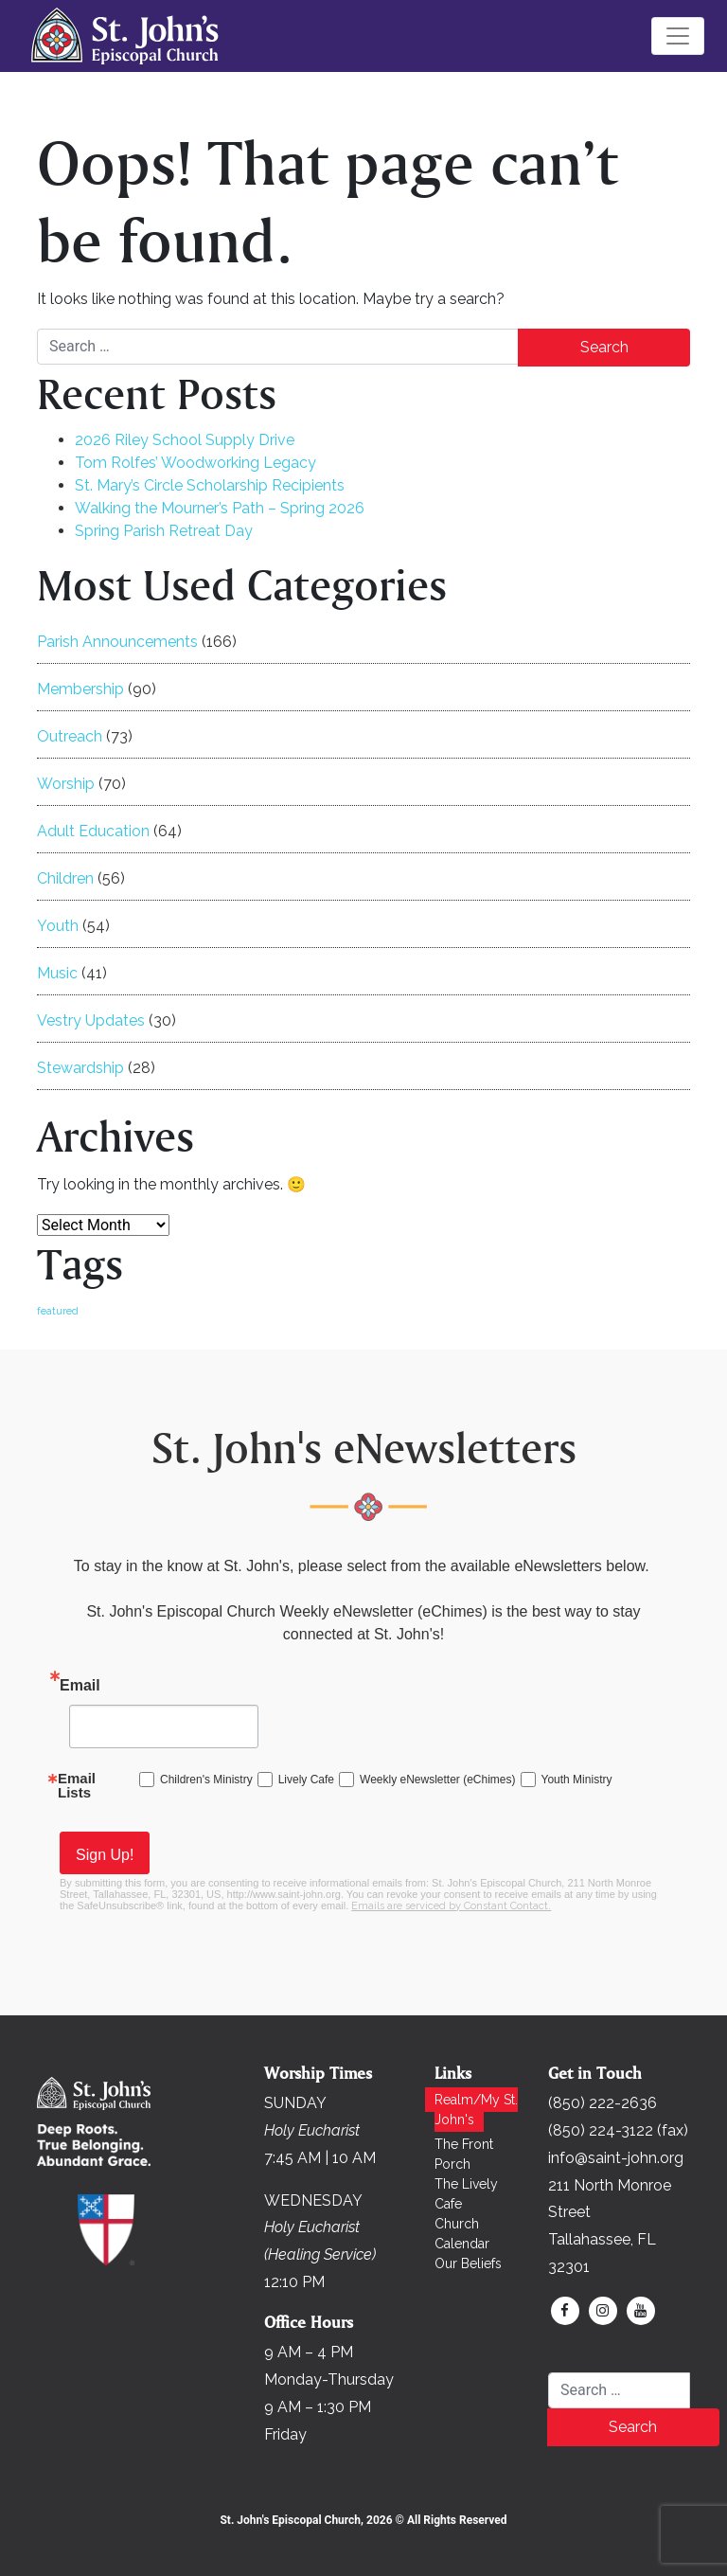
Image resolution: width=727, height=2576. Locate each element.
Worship (66, 784)
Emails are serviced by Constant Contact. (451, 1906)
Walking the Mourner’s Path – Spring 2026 (219, 508)
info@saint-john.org (615, 2158)
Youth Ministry (576, 1779)
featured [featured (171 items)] (58, 1310)
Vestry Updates (91, 1020)
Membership (80, 689)
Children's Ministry (206, 1779)
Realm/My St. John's (476, 2109)
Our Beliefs (468, 2263)
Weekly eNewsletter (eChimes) (438, 1779)
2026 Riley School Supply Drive (184, 440)
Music (57, 973)
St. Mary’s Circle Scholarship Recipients (210, 485)
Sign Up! (104, 1855)
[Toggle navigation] (677, 36)
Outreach (69, 736)
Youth (58, 926)
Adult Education (93, 831)
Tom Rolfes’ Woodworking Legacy (195, 463)
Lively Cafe (306, 1779)
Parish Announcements (117, 642)
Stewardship (80, 1068)
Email (80, 1685)
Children (65, 878)
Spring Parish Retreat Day (164, 531)
